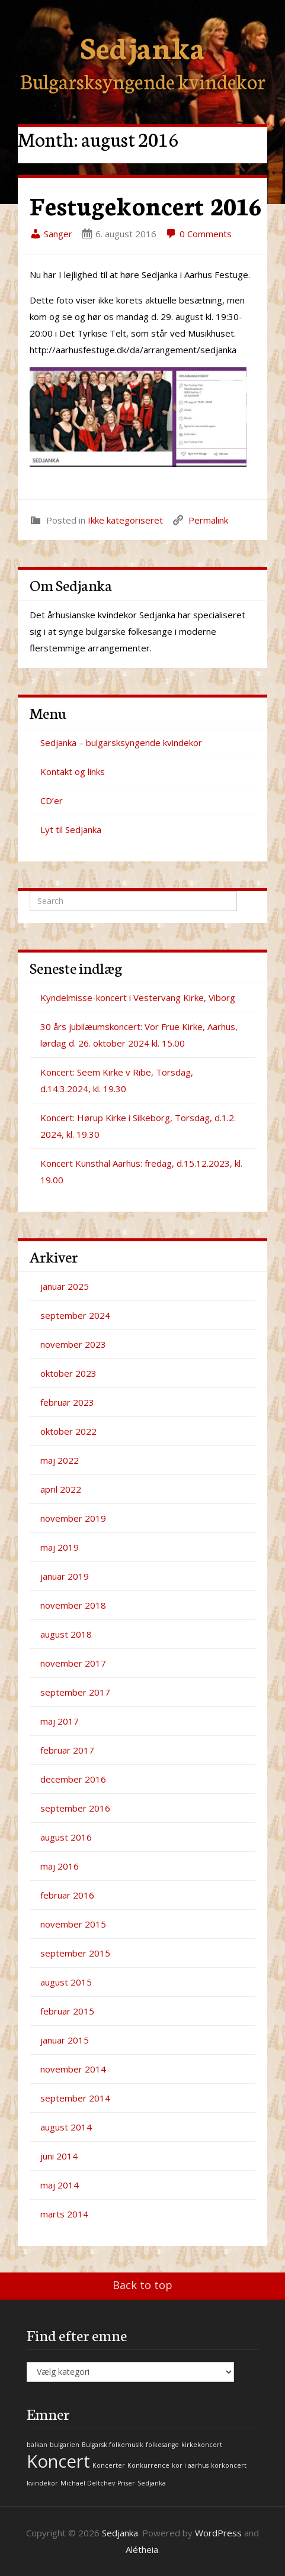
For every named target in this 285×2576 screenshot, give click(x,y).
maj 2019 (59, 1547)
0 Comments (198, 234)
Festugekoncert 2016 (145, 205)
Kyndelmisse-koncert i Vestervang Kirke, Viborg (137, 997)
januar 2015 (64, 2040)
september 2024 (75, 1315)
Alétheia (142, 2549)
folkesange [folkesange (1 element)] (162, 2445)
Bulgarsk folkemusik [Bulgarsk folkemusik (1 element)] (112, 2445)
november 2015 (73, 1924)
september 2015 (75, 1953)
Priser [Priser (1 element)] (126, 2483)
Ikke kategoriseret (125, 520)
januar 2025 (64, 1286)
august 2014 (66, 2127)
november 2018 (73, 1605)
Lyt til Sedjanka (70, 829)
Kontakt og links (72, 771)
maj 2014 (59, 2185)
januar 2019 (64, 1576)
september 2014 (75, 2098)
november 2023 (73, 1344)
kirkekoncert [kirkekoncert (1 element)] (201, 2445)
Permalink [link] (208, 520)
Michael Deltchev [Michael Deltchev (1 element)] (87, 2483)
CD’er (51, 800)
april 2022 (60, 1489)
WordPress (218, 2533)
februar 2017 (67, 1750)
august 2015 (66, 1982)
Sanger (51, 234)
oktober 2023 (68, 1373)
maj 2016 (59, 1866)
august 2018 (66, 1634)
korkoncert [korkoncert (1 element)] (228, 2465)
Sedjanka (142, 46)
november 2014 (73, 2069)
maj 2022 (59, 1460)
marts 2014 (64, 2214)
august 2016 (66, 1837)
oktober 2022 (68, 1431)
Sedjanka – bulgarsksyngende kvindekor (121, 742)
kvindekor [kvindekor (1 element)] (42, 2483)
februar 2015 (67, 2011)
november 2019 (73, 1518)
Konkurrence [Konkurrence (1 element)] (148, 2465)
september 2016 (75, 1808)
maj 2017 (59, 1721)
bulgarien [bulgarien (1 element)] (64, 2445)
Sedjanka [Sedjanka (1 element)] (151, 2483)
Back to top (142, 2285)
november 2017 (73, 1663)
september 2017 (75, 1692)
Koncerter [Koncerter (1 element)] (108, 2465)
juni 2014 (59, 2156)
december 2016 (73, 1779)
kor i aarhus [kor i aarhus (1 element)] (190, 2465)
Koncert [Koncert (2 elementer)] (58, 2461)
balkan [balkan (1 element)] (37, 2445)
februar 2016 (67, 1895)
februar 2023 (67, 1402)
